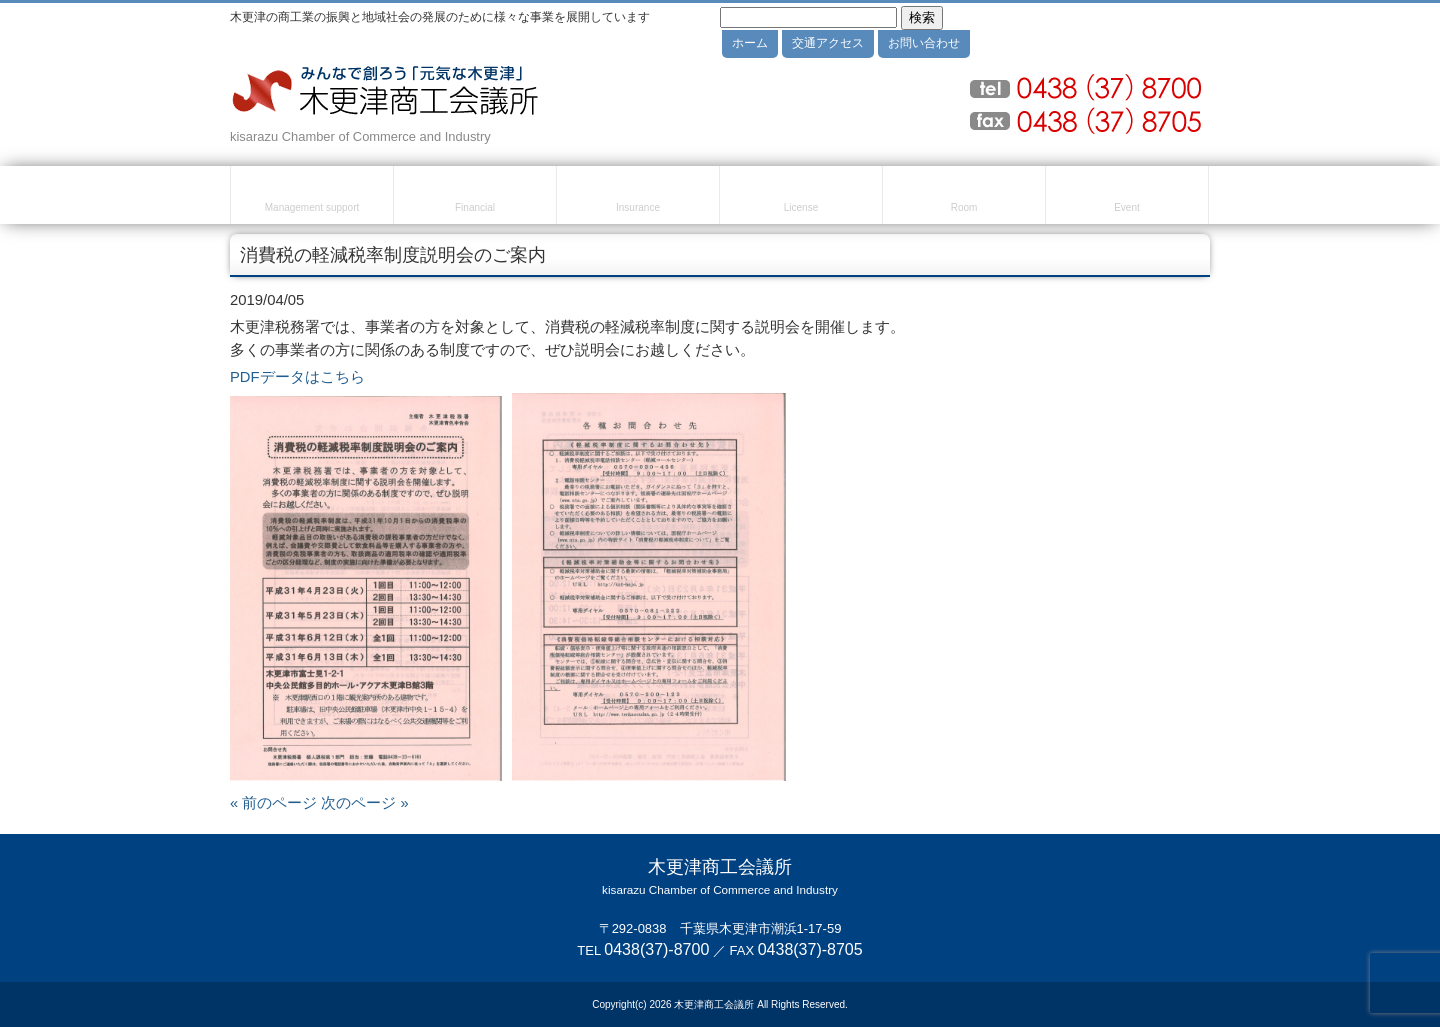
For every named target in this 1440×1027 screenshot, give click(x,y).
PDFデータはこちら (297, 377)
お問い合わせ (924, 43)
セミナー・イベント (1127, 198)
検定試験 (801, 198)
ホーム (750, 43)
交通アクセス (828, 43)
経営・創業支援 (312, 198)
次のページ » (364, 803)
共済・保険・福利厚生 (638, 198)
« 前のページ (273, 803)
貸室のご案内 (964, 198)
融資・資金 (475, 198)
